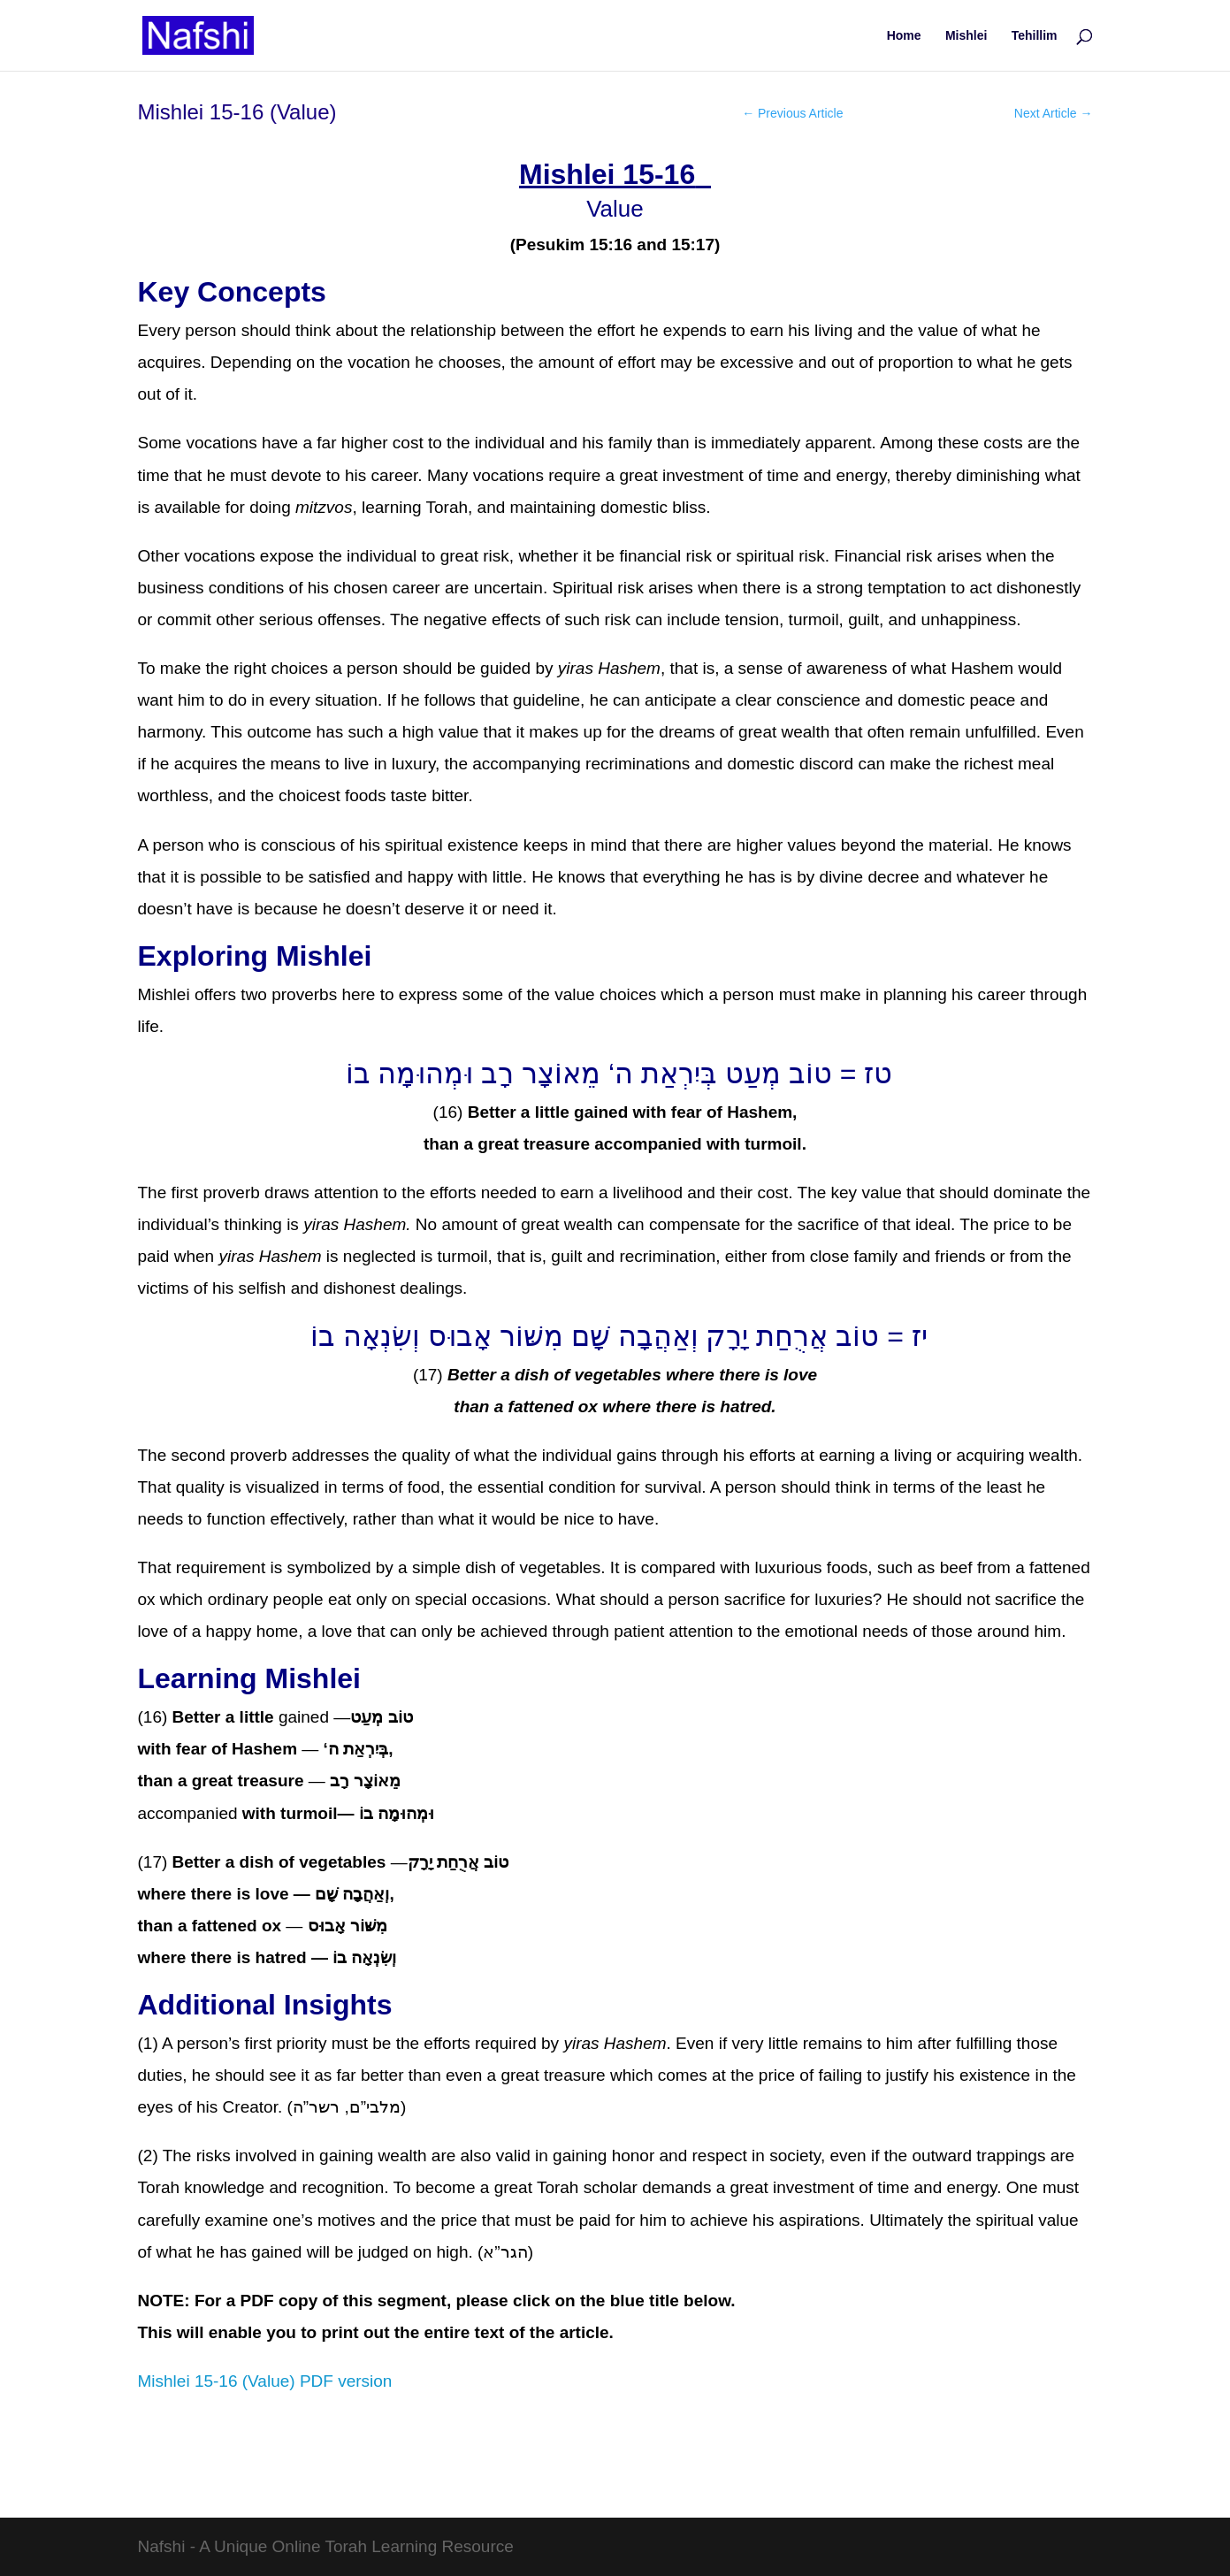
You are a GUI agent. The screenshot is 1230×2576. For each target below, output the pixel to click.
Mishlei (966, 35)
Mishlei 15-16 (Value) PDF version (265, 2381)
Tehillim (1035, 35)
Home (904, 35)
